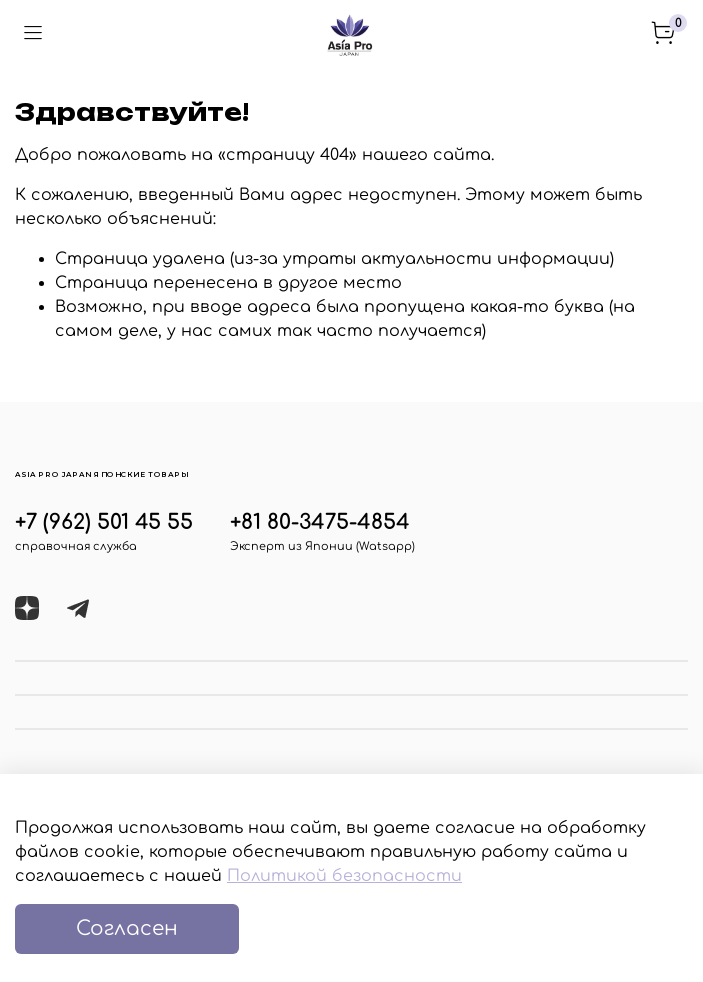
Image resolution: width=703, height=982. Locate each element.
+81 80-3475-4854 (320, 522)
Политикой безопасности (344, 876)
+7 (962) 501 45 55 (104, 522)
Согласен (127, 928)
